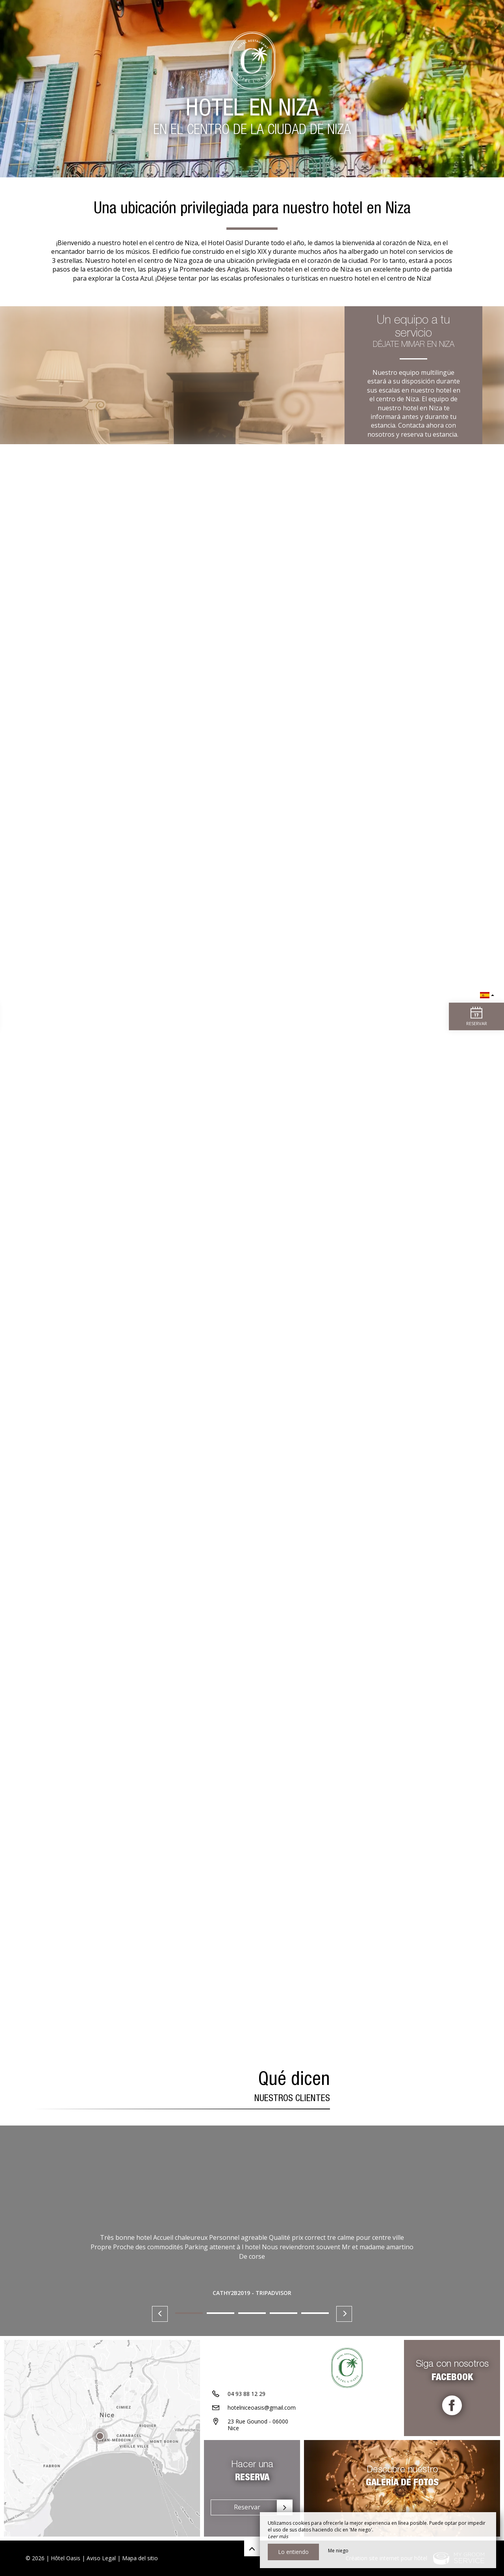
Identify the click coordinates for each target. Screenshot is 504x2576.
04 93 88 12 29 (246, 2393)
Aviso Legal (101, 2558)
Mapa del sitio (140, 2558)
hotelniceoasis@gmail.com (262, 2407)
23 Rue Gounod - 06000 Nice (258, 2425)
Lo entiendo (293, 2552)
